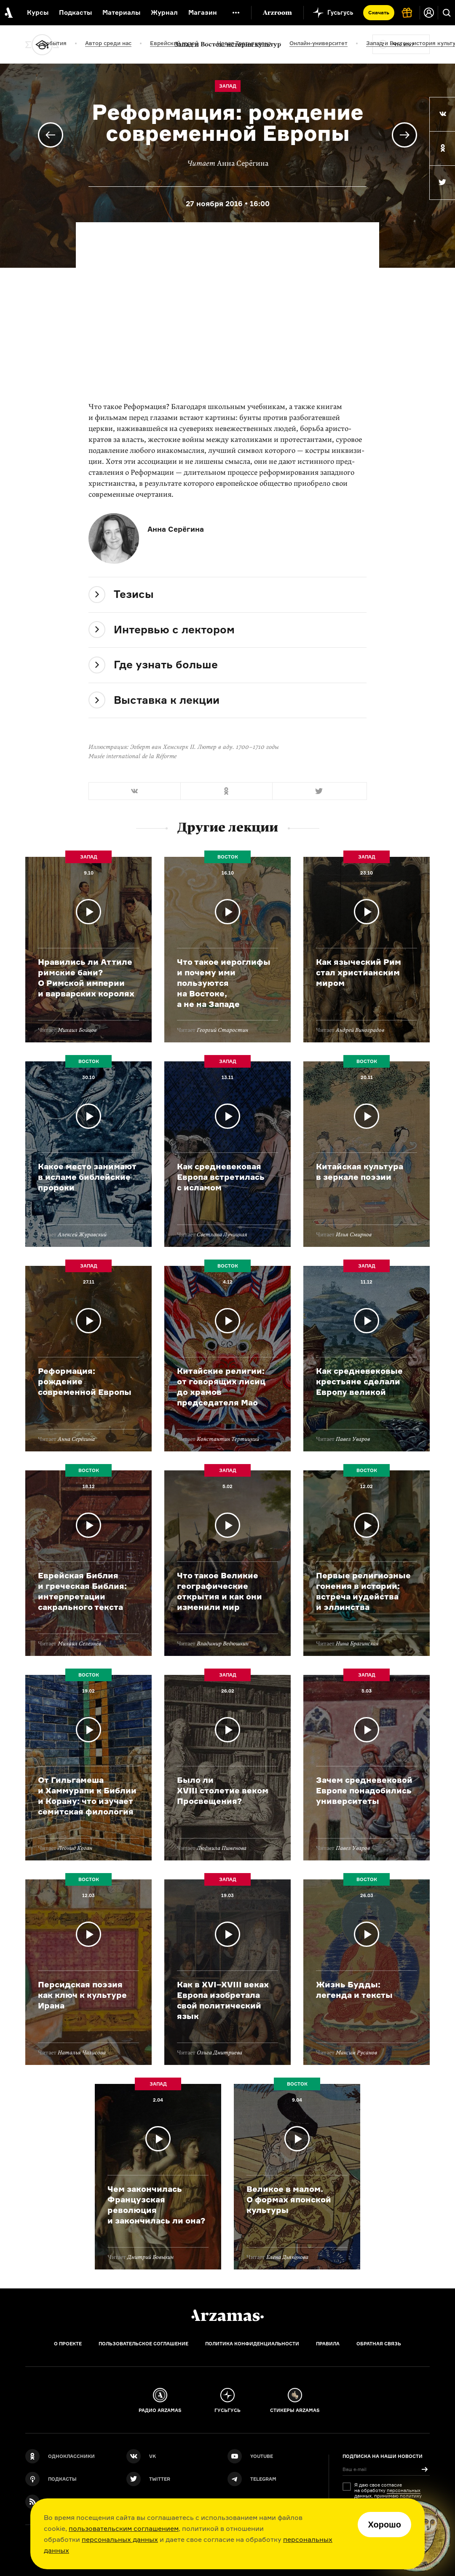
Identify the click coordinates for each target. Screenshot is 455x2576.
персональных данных (120, 2539)
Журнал (164, 12)
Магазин (202, 12)
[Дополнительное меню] (236, 12)
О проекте (68, 2344)
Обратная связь (378, 2344)
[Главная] (227, 2315)
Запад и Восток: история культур (227, 44)
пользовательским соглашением (124, 2528)
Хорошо (384, 2524)
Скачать (378, 12)
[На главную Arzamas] (8, 12)
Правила (328, 2344)
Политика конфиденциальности (252, 2344)
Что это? (403, 44)
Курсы (37, 12)
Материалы (121, 12)
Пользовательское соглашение (143, 2344)
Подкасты (75, 12)
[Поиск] (446, 12)
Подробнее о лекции (88, 949)
